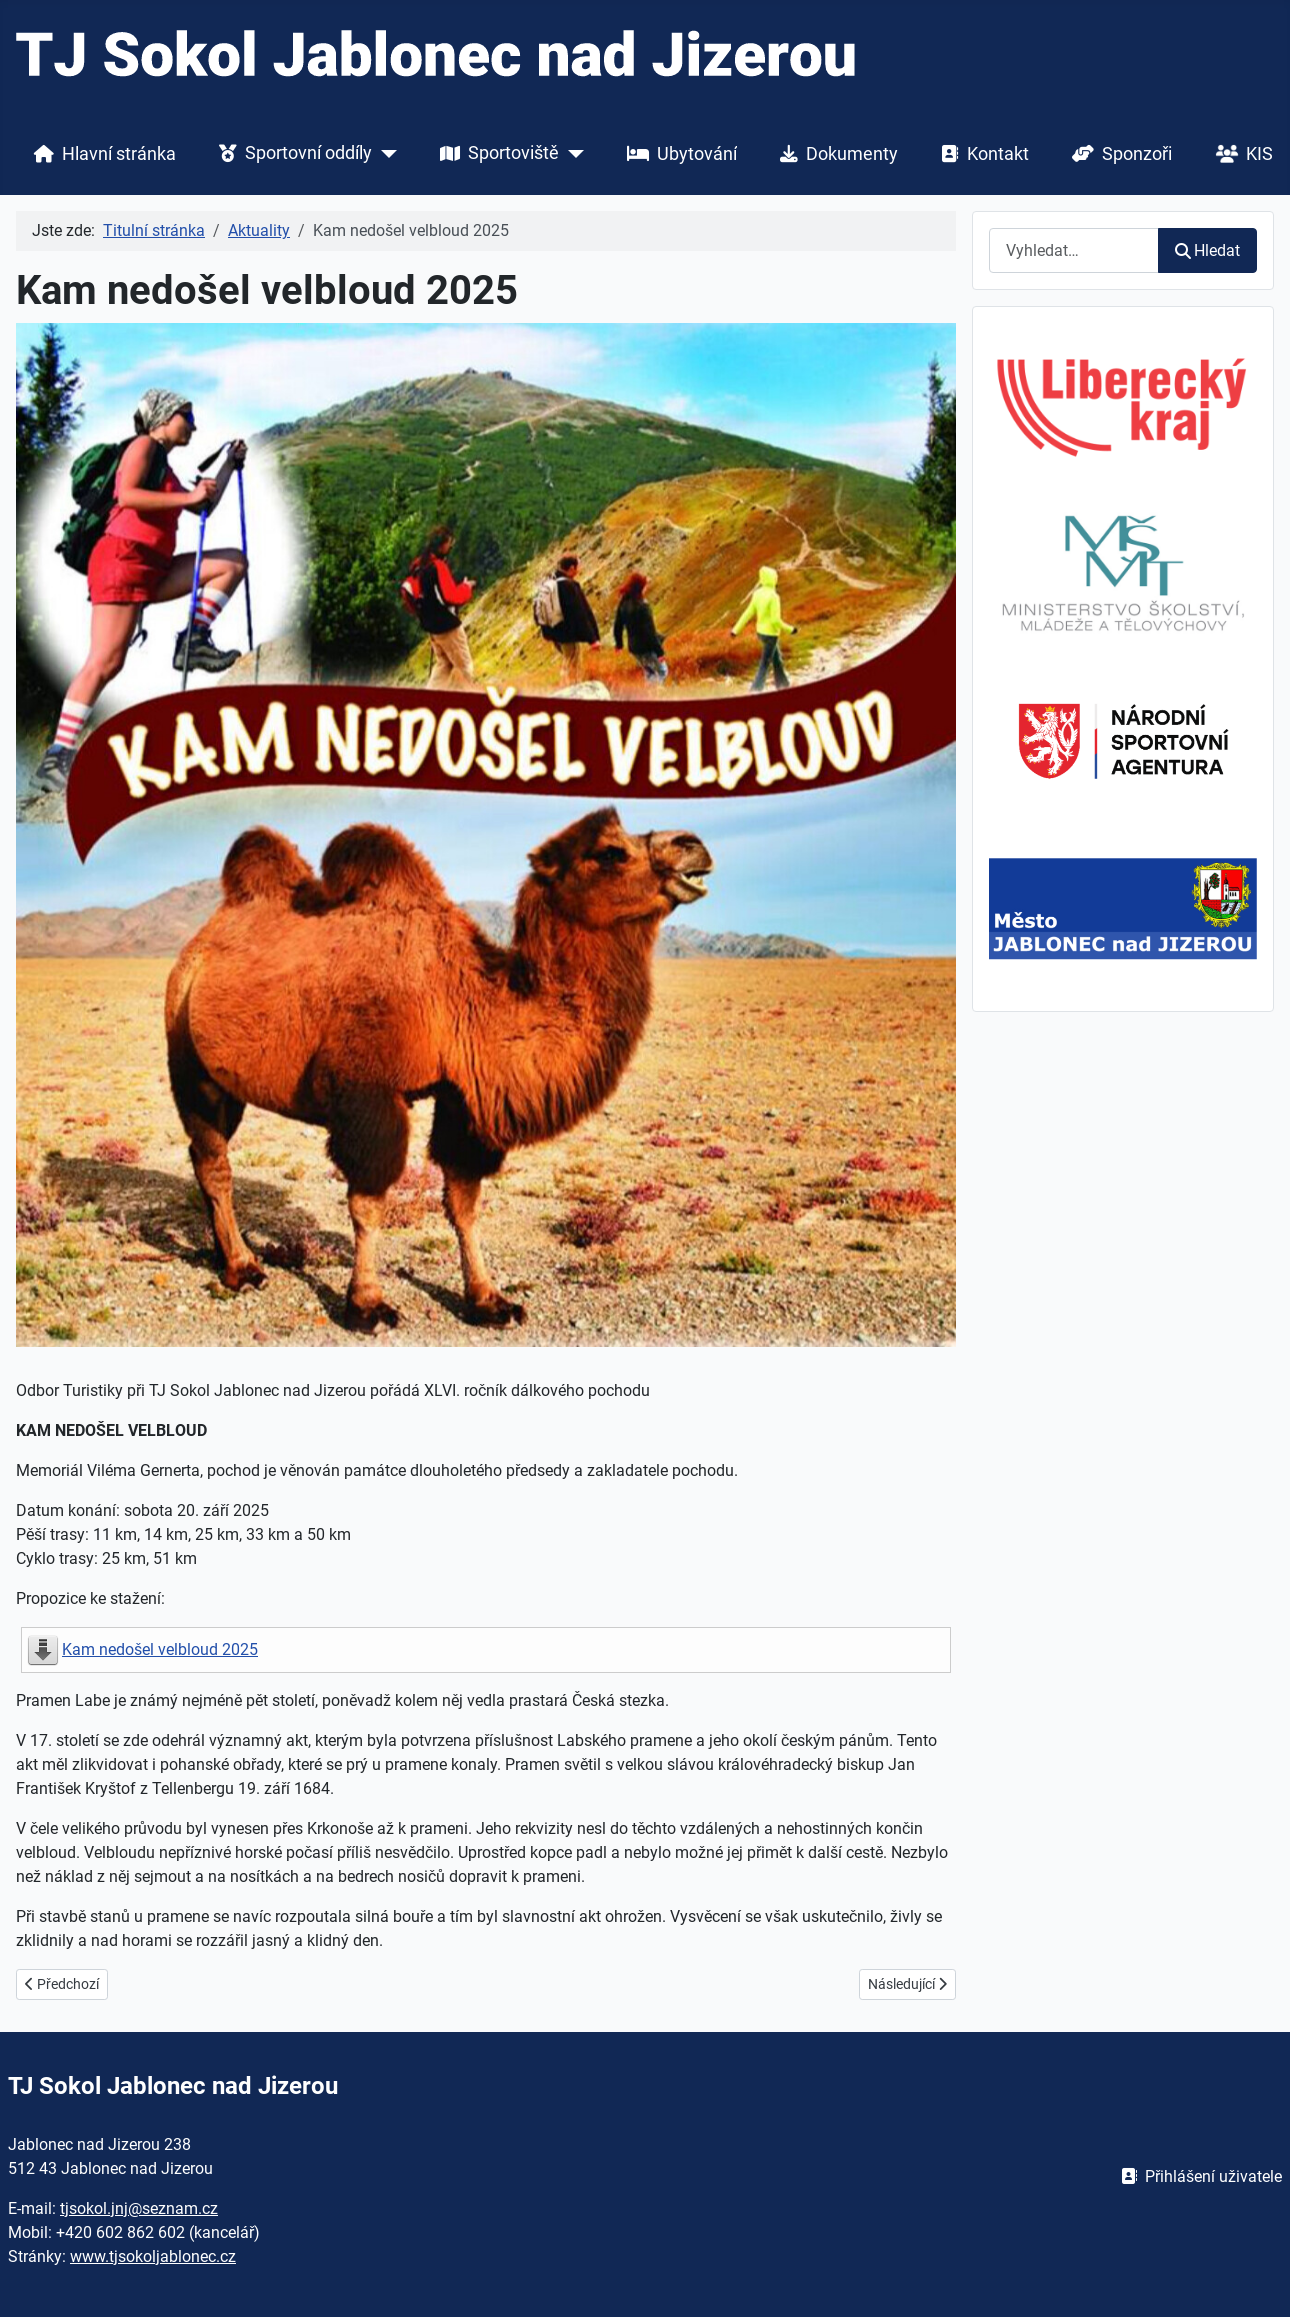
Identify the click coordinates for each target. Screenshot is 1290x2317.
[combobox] (1074, 250)
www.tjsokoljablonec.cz (153, 2256)
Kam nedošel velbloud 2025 (160, 1649)
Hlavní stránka (101, 154)
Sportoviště (495, 154)
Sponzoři (1118, 154)
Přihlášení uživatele (1197, 2176)
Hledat (1207, 250)
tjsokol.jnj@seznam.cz (139, 2208)
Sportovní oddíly (291, 154)
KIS (1240, 154)
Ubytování (678, 154)
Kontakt (981, 154)
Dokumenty (835, 154)
